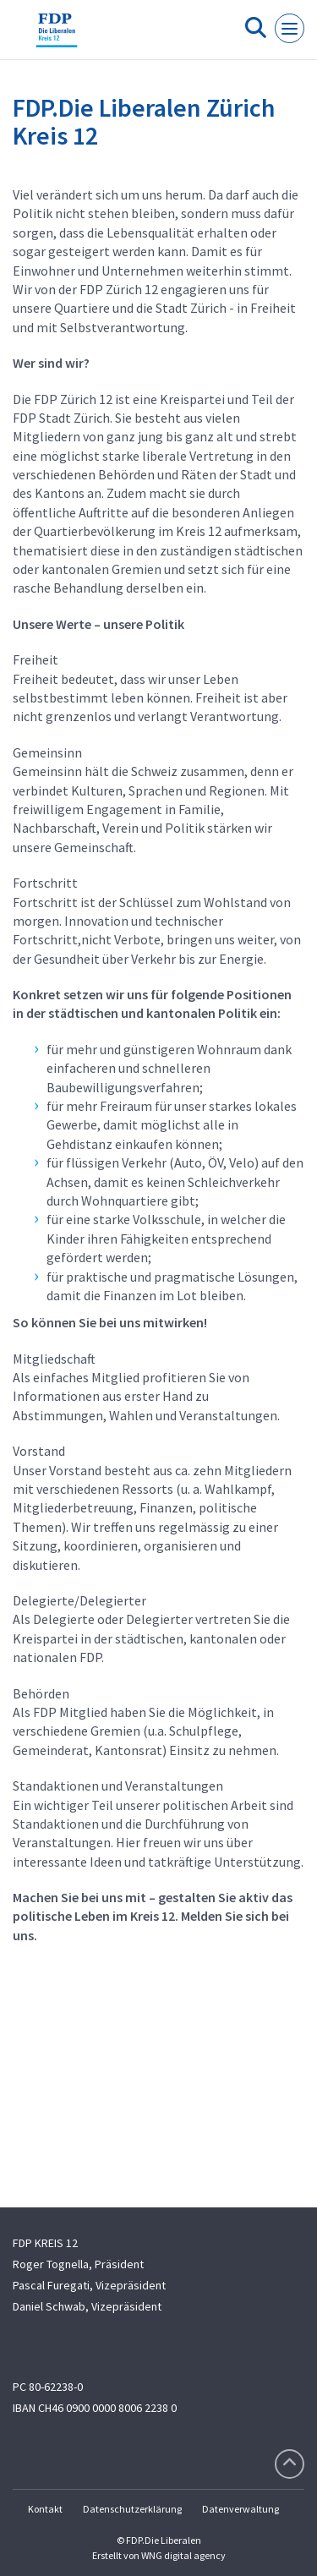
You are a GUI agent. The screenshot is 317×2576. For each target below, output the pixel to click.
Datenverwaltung (240, 2508)
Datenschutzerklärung (132, 2508)
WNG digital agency (183, 2555)
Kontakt (45, 2508)
